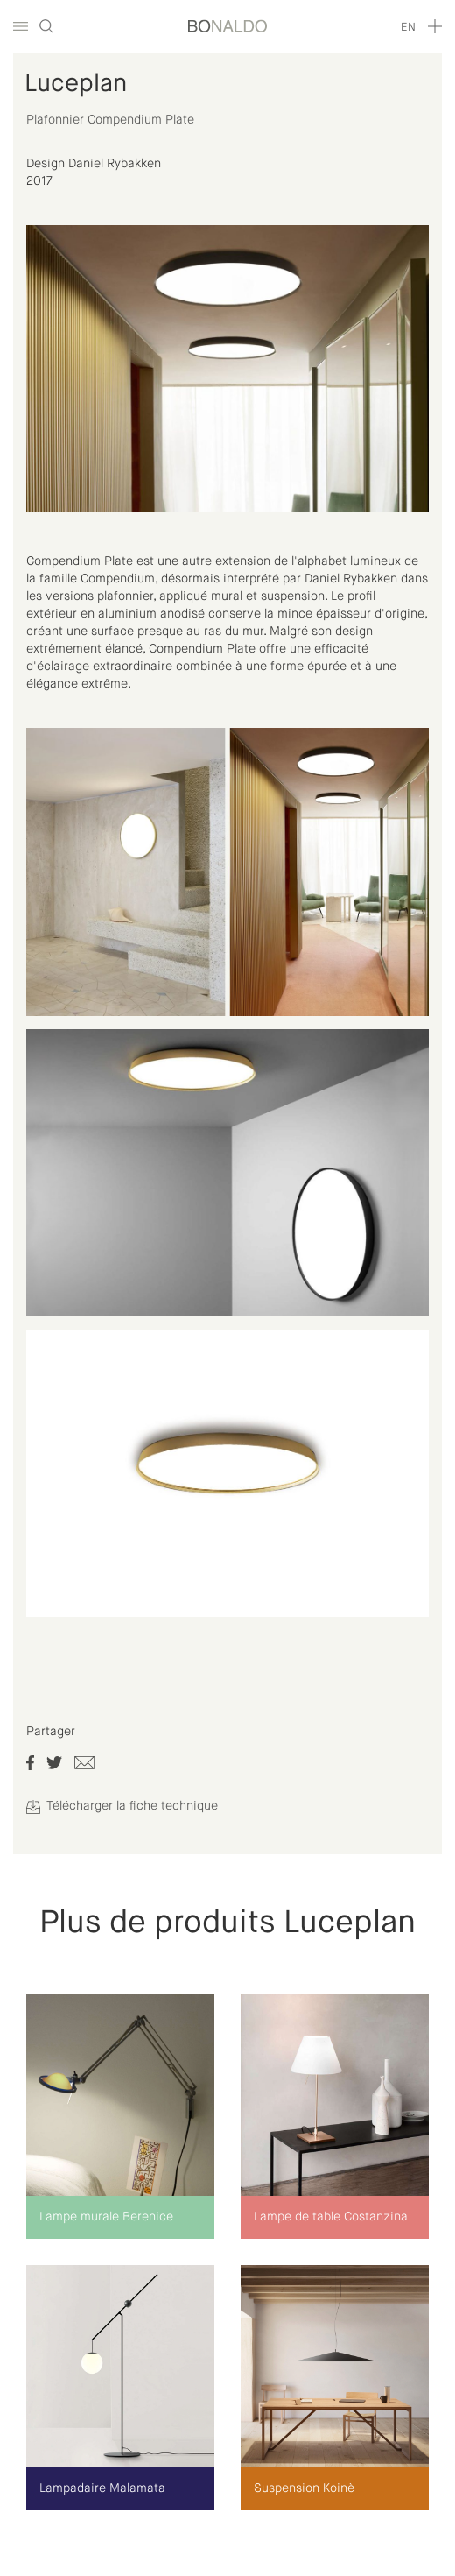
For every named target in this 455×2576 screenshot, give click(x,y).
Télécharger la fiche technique (122, 1806)
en (408, 27)
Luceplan (75, 84)
